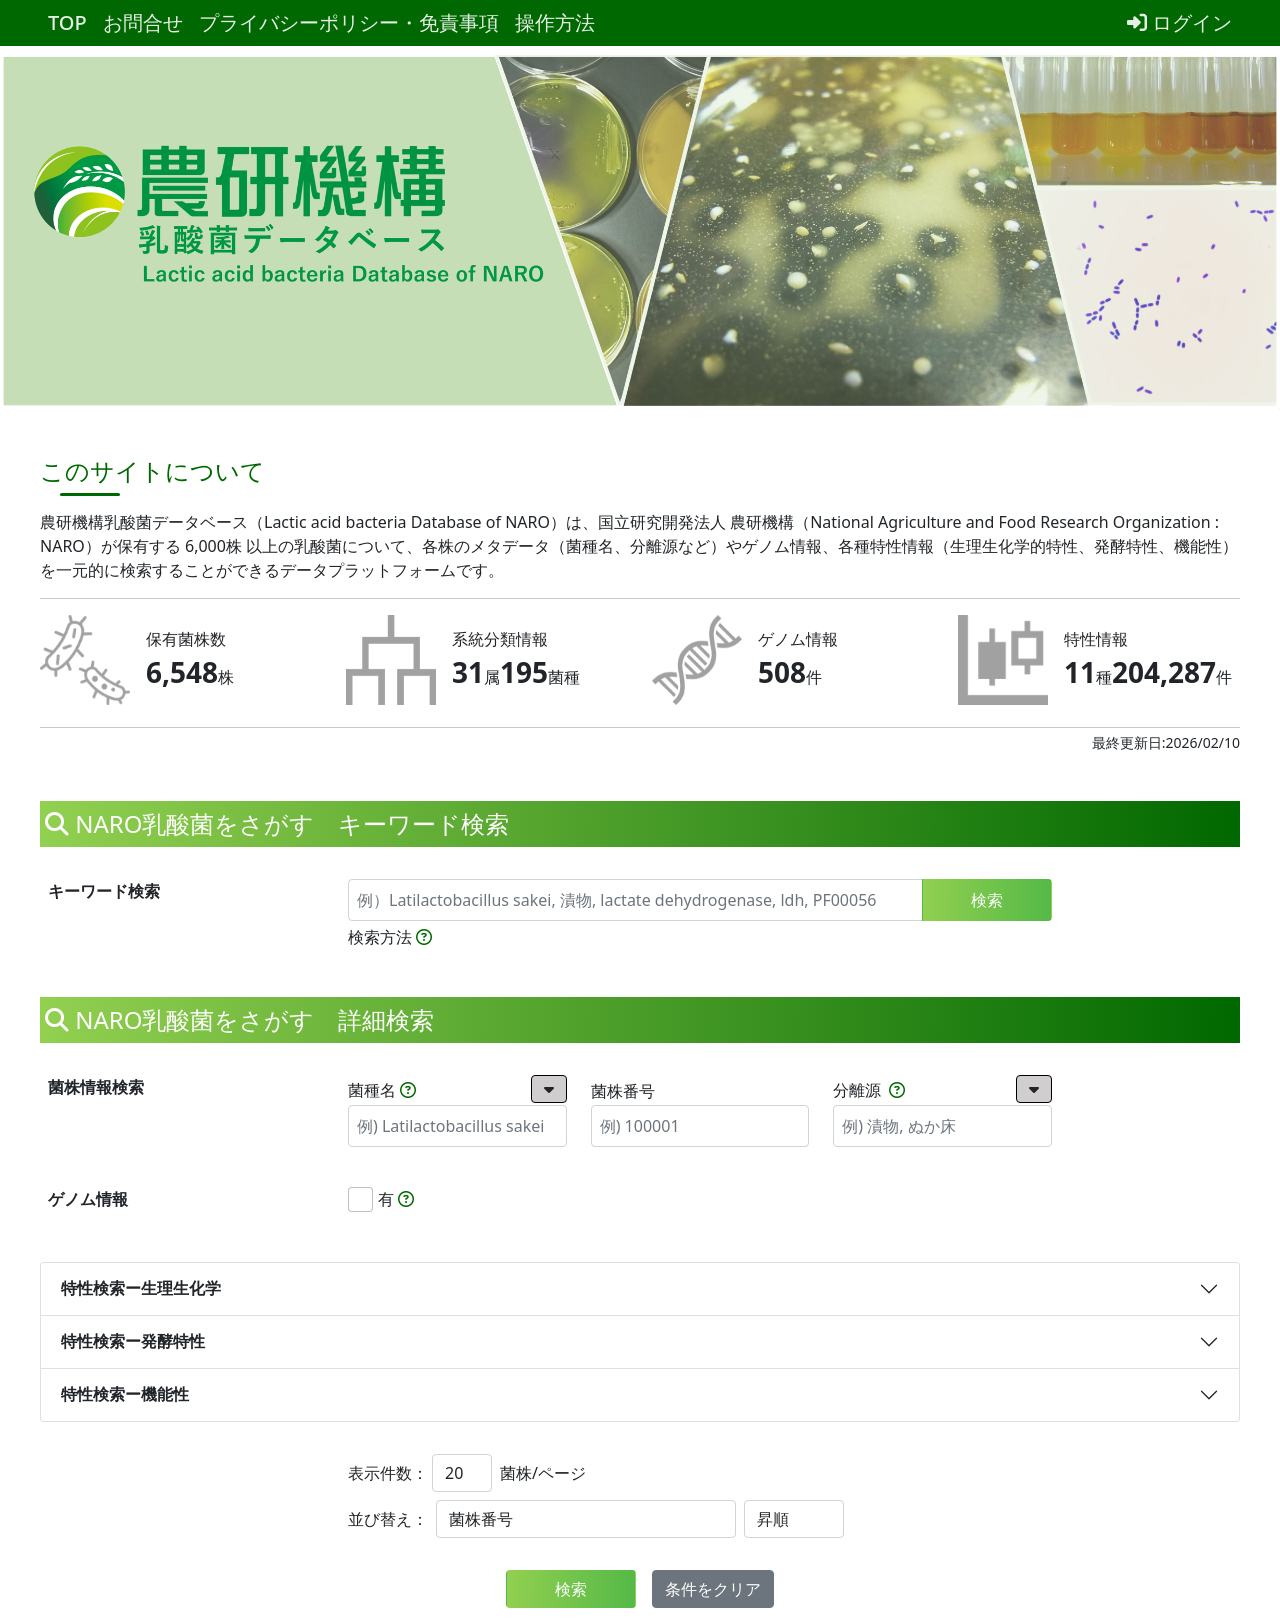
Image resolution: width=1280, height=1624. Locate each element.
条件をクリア (713, 1589)
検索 (987, 900)
